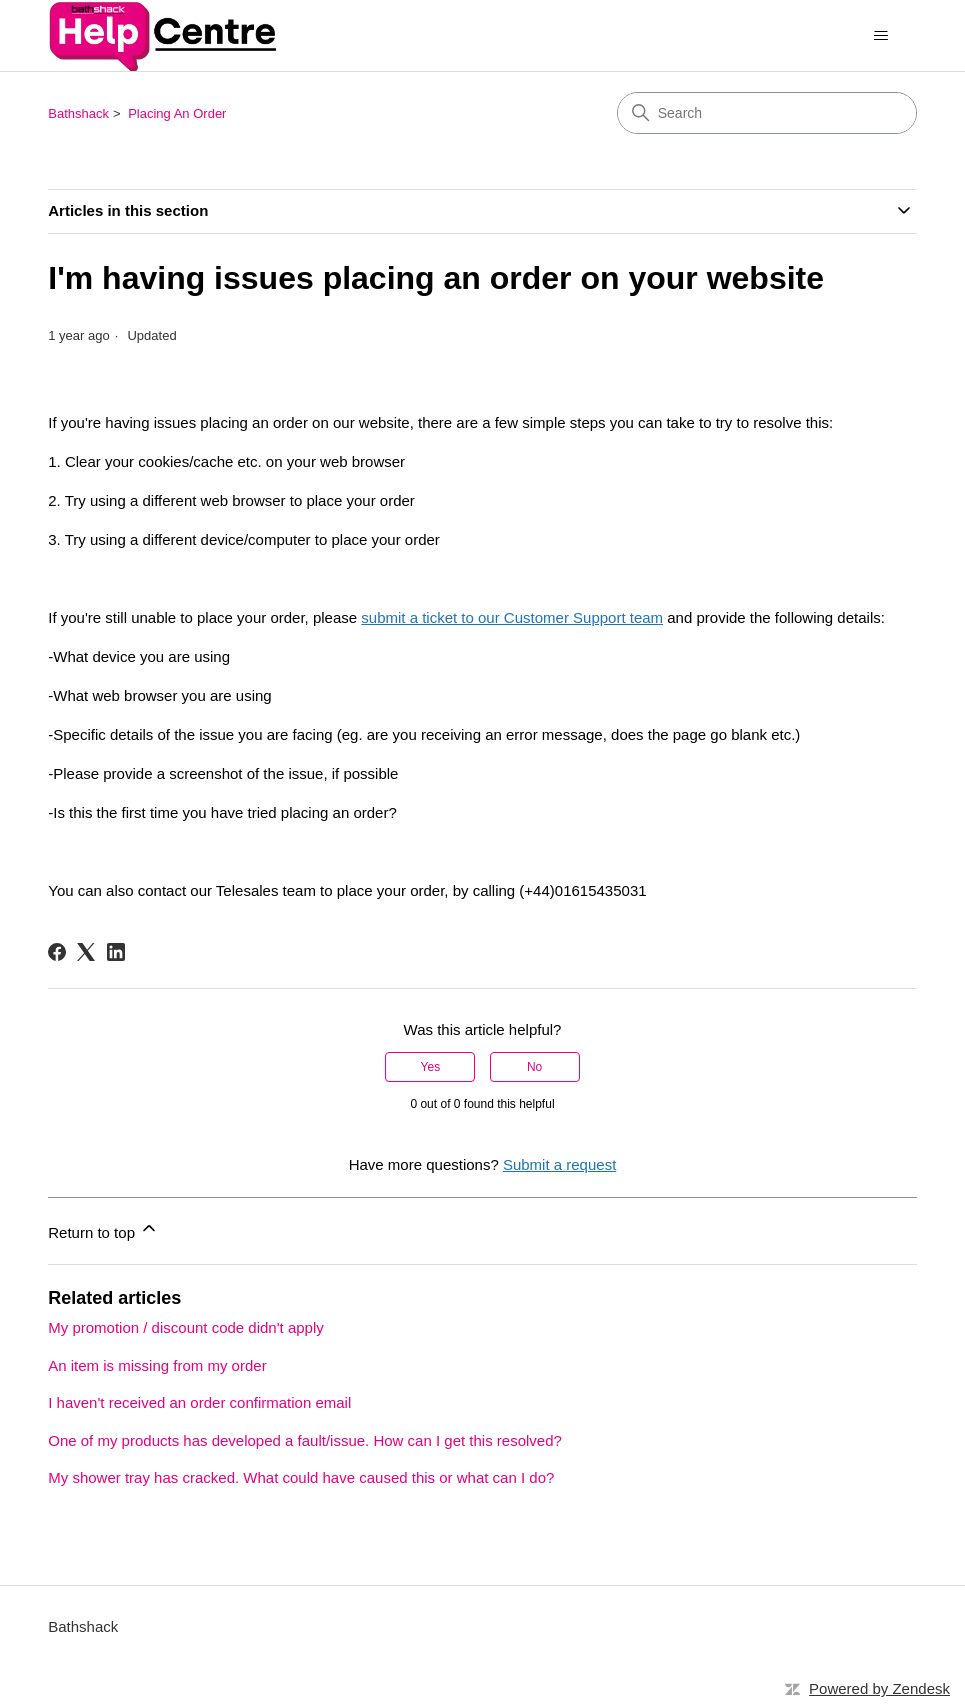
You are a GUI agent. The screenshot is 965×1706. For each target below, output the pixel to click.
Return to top (103, 1229)
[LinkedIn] (116, 952)
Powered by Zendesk (879, 1688)
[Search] (767, 113)
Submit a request (559, 1164)
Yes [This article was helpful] (431, 1067)
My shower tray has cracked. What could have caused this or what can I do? (301, 1477)
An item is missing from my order (157, 1365)
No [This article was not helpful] (534, 1067)
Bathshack (78, 113)
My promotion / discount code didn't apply (186, 1327)
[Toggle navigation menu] (881, 36)
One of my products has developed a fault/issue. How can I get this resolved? (305, 1440)
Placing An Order (177, 113)
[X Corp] (86, 952)
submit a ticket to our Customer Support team (512, 617)
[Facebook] (57, 952)
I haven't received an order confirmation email (199, 1402)
